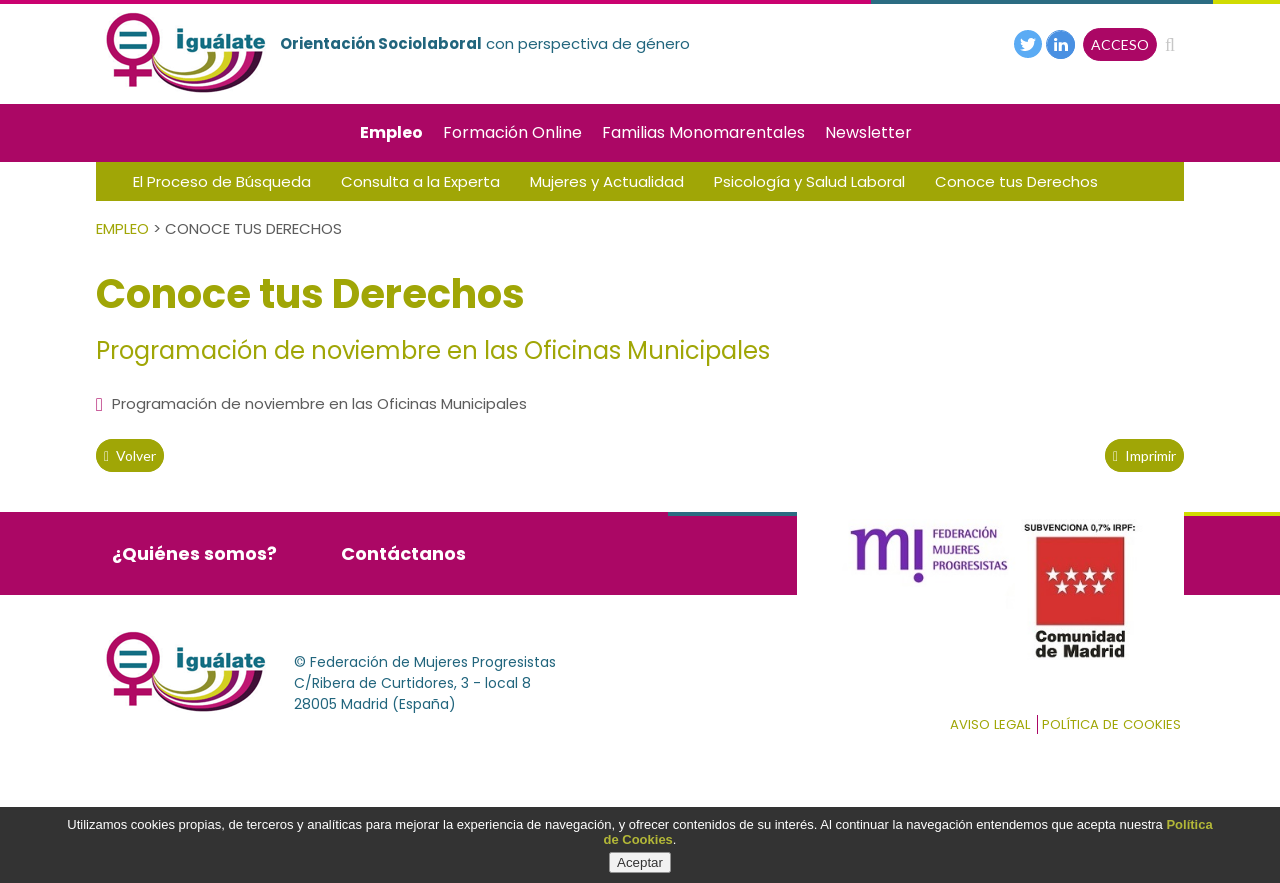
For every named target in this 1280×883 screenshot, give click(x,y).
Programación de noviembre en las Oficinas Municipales (311, 403)
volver (130, 455)
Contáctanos (403, 553)
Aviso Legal (990, 724)
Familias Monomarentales (703, 132)
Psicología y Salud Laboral (809, 181)
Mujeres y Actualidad (607, 181)
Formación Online (512, 132)
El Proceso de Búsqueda (222, 181)
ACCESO (1120, 44)
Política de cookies (1111, 724)
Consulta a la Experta (420, 181)
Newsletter (868, 132)
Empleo (391, 132)
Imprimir (1144, 455)
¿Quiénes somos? (194, 553)
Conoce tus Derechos (1016, 181)
